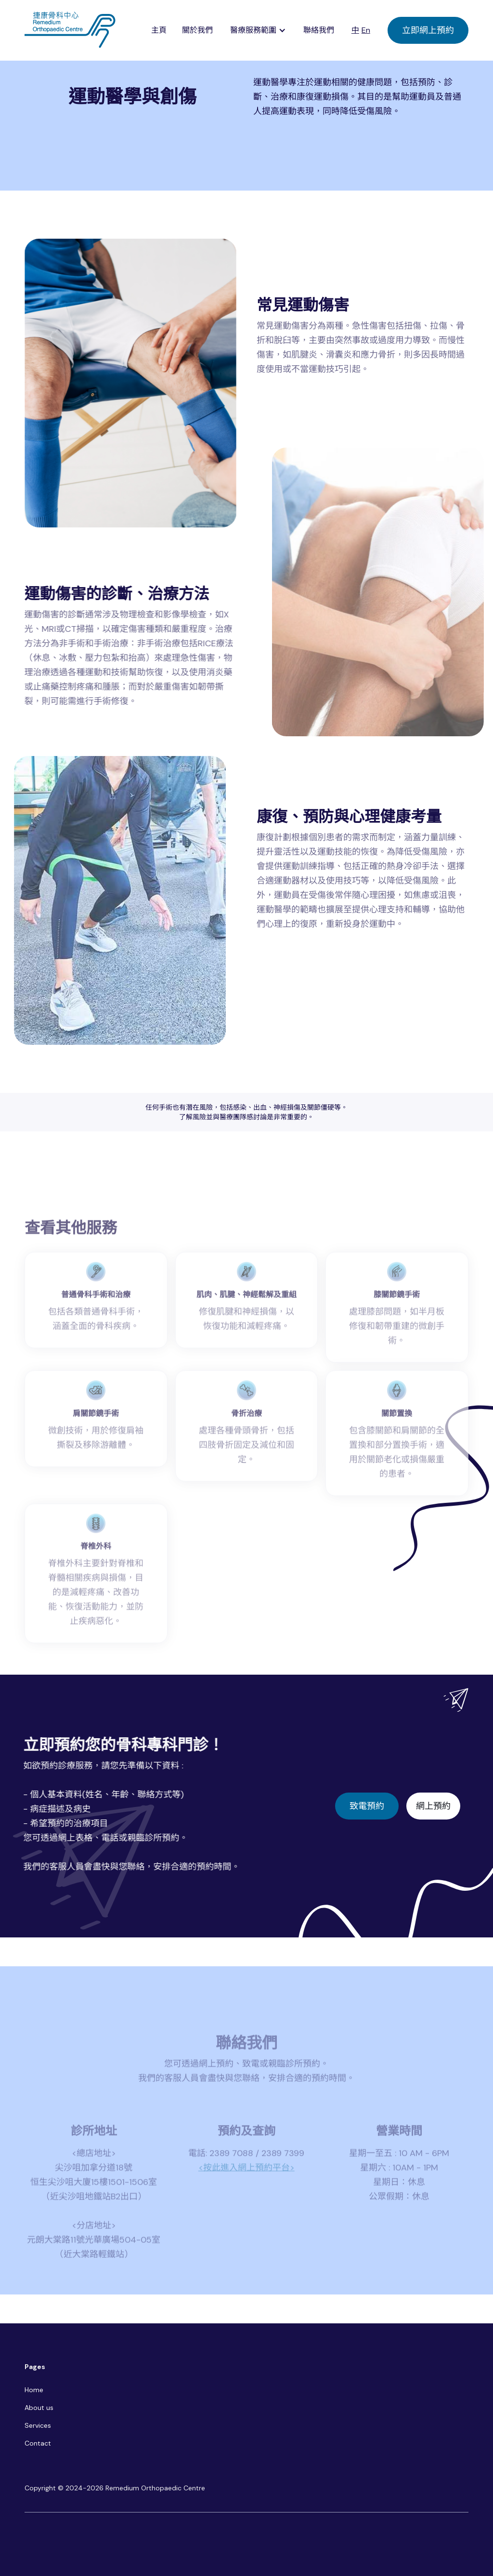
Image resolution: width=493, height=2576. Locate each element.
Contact (38, 2443)
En (366, 30)
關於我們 (197, 30)
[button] (258, 30)
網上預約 (433, 1806)
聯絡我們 (318, 30)
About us (39, 2407)
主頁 (159, 30)
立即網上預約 (428, 30)
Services (38, 2425)
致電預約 (367, 1806)
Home (34, 2389)
